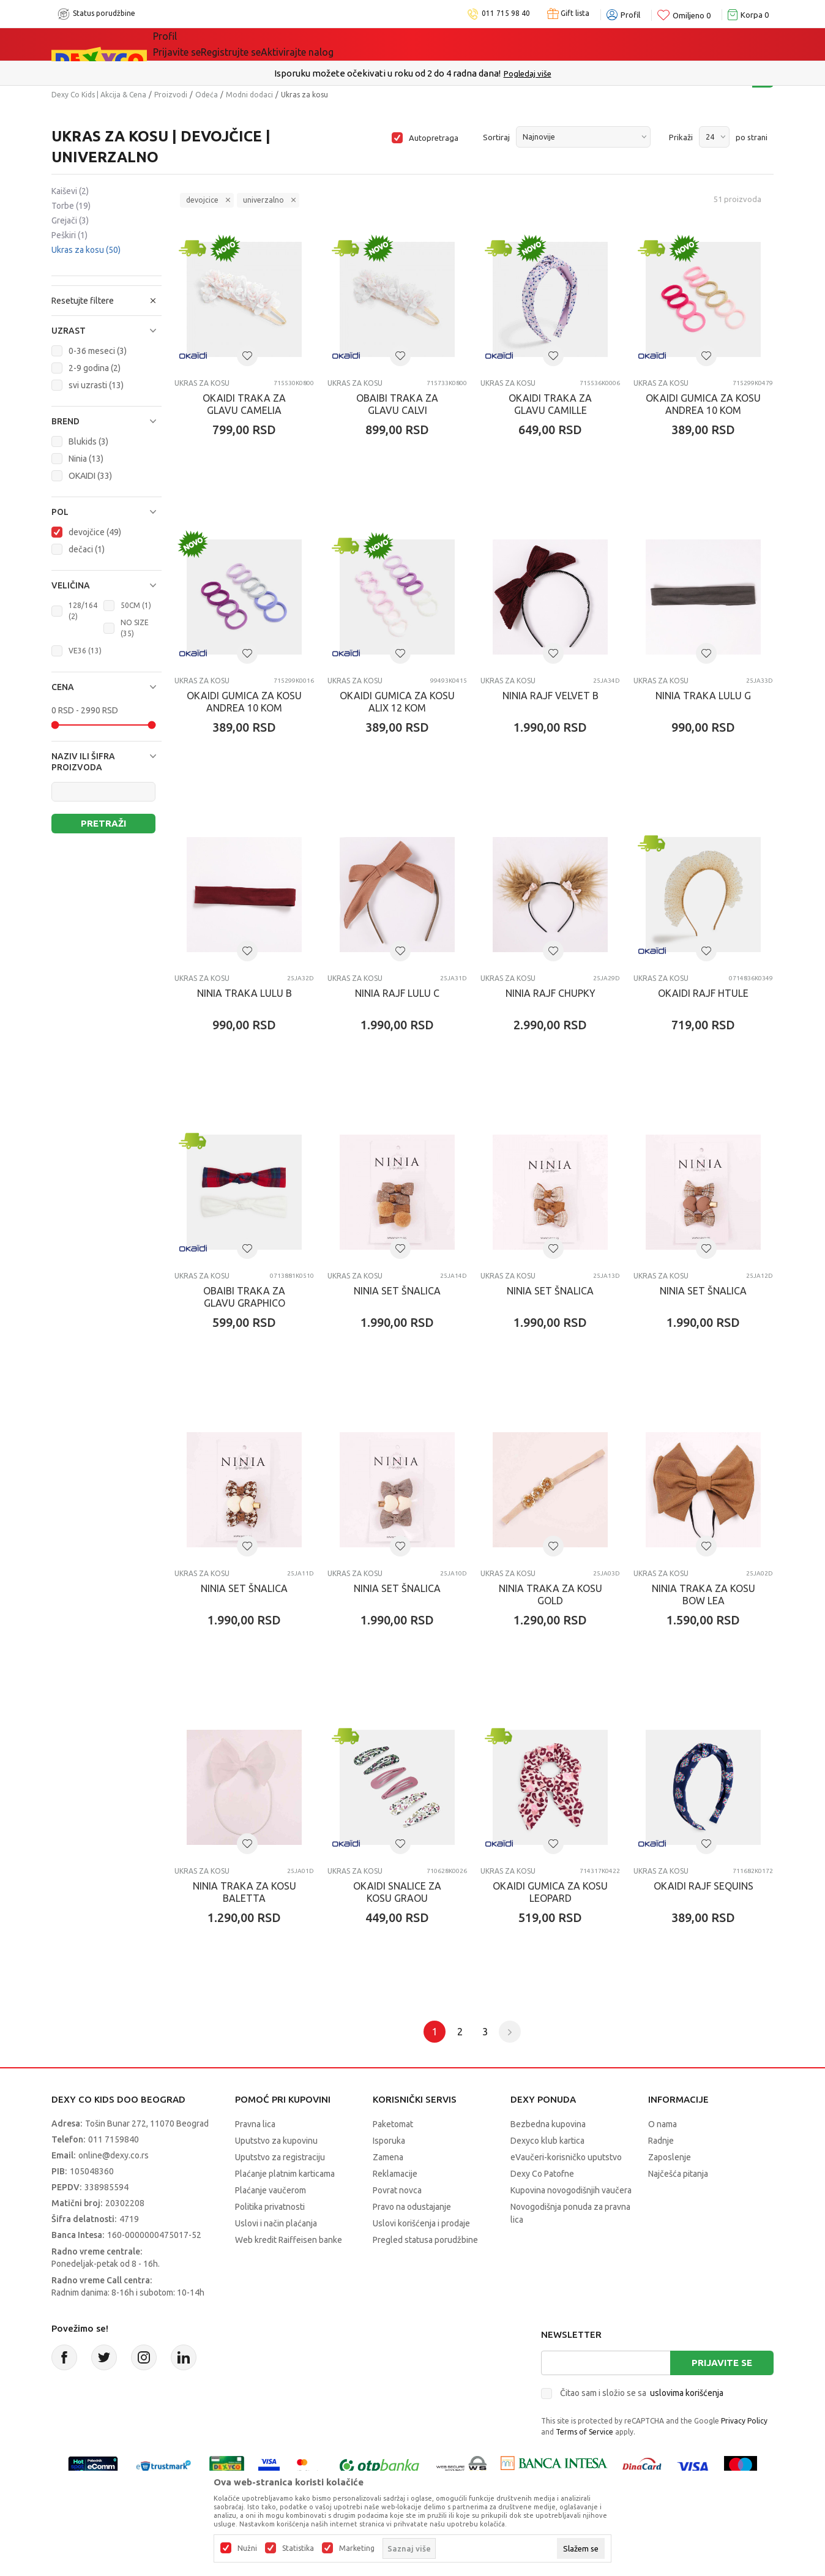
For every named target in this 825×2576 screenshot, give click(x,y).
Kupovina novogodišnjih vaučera (571, 2190)
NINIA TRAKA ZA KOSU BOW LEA (703, 1594)
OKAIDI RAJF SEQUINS (703, 1885)
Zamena (388, 2157)
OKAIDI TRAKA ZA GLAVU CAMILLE (550, 404)
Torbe (71, 205)
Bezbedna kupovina (548, 2124)
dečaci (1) (87, 549)
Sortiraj (496, 137)
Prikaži (681, 137)
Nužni (247, 2548)
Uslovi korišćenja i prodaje (421, 2223)
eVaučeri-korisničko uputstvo (566, 2157)
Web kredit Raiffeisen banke (288, 2240)
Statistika (298, 2548)
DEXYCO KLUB (323, 44)
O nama (662, 2124)
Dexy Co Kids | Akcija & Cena (98, 95)
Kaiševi (70, 191)
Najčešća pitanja (678, 2174)
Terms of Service (584, 2432)
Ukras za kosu (86, 250)
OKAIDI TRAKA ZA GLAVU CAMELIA (244, 404)
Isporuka (389, 2141)
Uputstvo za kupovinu (276, 2141)
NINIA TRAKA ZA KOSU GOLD (550, 1594)
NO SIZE (135, 627)
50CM (136, 605)
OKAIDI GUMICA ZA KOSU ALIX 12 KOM (397, 701)
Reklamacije (395, 2174)
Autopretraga (433, 137)
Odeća (206, 95)
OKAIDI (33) (90, 476)
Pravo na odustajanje (412, 2207)
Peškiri (69, 235)
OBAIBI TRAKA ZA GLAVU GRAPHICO (244, 1297)
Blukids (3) (88, 441)
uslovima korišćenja (686, 2393)
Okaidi (393, 44)
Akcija (259, 44)
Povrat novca (397, 2190)
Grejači (70, 220)
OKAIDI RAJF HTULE (703, 993)
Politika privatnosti (270, 2207)
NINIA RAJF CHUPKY (550, 993)
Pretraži (103, 823)
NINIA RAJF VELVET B (550, 695)
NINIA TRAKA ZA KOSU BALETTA (244, 1892)
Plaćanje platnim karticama (285, 2174)
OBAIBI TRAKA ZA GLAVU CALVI (397, 404)
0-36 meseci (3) (98, 351)
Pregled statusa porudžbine (425, 2240)
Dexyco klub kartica (547, 2141)
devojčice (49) (95, 532)
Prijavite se (722, 2362)
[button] (106, 330)
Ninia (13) (86, 459)
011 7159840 (113, 2139)
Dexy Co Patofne (542, 2174)
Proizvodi (170, 95)
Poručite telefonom (386, 73)
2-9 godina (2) (95, 368)
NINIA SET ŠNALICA (397, 1290)
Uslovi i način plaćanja (276, 2223)
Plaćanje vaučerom (270, 2190)
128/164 (83, 610)
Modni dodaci (249, 95)
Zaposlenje (669, 2157)
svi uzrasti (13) (96, 385)
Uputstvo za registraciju (280, 2157)
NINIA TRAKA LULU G (703, 695)
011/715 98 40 (456, 73)
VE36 (85, 651)
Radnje (661, 2141)
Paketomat (393, 2124)
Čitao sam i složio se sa (641, 2393)
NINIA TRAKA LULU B (244, 993)
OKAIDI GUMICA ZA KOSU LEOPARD (550, 1892)
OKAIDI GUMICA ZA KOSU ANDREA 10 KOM (703, 404)
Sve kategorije (195, 44)
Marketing (357, 2548)
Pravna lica (255, 2124)
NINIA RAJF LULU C (397, 993)
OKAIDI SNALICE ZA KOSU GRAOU (397, 1892)
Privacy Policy (744, 2421)
